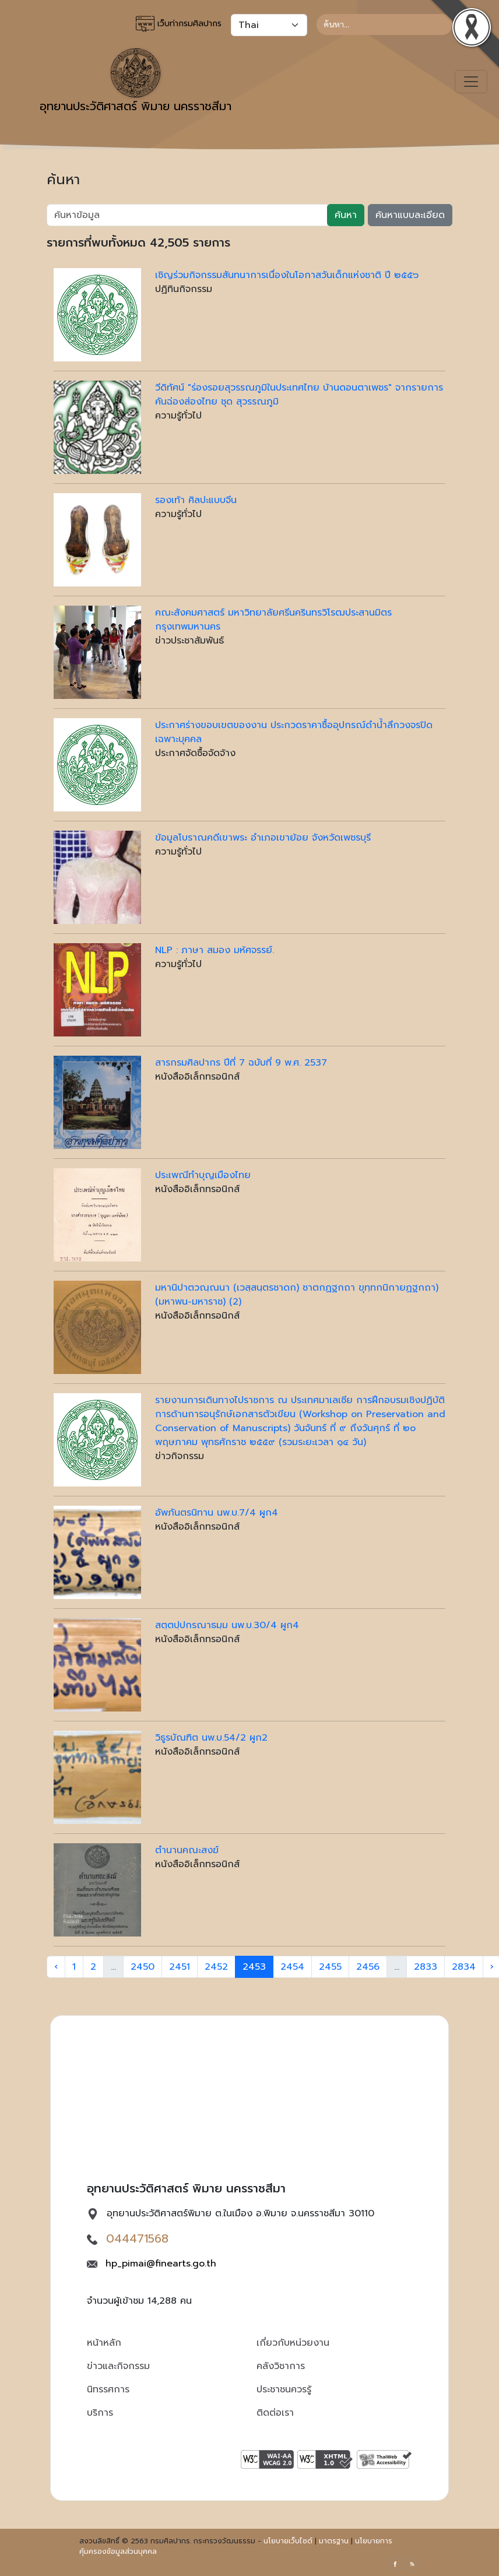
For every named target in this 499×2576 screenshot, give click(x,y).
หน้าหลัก (104, 2343)
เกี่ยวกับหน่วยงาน (292, 2343)
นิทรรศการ (108, 2389)
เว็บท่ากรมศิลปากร (179, 24)
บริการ (100, 2413)
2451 (179, 1967)
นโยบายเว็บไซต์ (287, 2541)
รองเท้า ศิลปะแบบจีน (196, 500)
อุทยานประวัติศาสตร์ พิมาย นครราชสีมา (135, 81)
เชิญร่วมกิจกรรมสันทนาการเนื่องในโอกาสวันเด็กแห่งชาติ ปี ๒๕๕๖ (287, 275)
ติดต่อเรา (275, 2413)
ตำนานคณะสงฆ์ (187, 1850)
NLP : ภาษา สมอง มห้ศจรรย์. (214, 950)
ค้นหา (346, 215)
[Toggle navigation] (471, 81)
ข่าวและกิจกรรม (118, 2366)
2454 (292, 1967)
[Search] (384, 24)
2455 (330, 1967)
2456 (367, 1967)
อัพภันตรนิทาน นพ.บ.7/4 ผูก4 (216, 1513)
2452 (216, 1967)
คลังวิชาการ (280, 2366)
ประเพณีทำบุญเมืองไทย (203, 1175)
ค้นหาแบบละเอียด (410, 215)
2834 (464, 1967)
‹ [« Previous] (56, 1967)
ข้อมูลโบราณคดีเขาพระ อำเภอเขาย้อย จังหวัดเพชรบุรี (263, 838)
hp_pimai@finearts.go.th (161, 2264)
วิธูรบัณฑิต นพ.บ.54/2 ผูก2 (211, 1738)
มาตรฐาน (334, 2541)
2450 (142, 1967)
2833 (425, 1967)
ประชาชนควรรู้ (283, 2389)
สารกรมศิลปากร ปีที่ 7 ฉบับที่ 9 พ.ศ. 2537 (241, 1063)
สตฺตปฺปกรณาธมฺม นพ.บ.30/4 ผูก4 (227, 1625)
